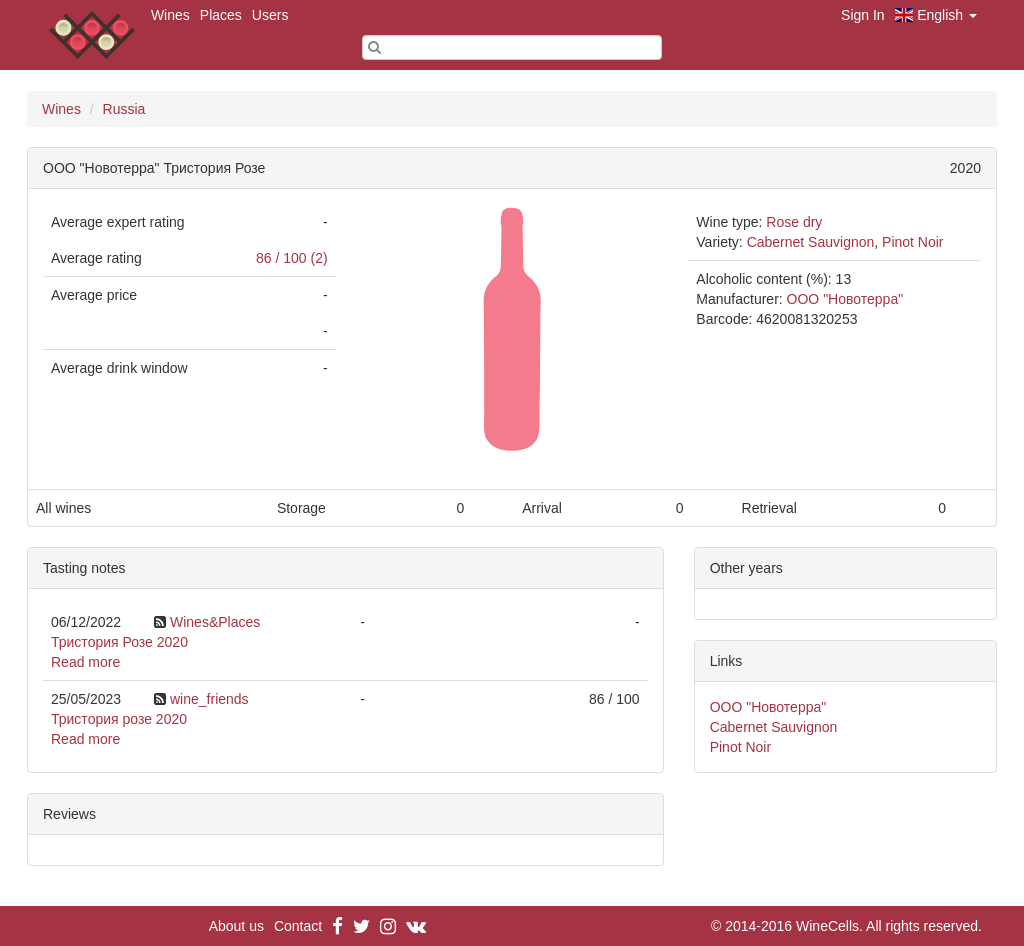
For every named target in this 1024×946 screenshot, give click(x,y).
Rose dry (794, 222)
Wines (170, 15)
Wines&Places (215, 622)
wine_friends (209, 699)
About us (236, 926)
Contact (298, 926)
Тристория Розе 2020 (119, 642)
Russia (124, 109)
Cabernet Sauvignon (811, 242)
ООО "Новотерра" (845, 299)
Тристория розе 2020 (119, 719)
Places (221, 15)
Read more (85, 662)
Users (270, 15)
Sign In (863, 15)
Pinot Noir (912, 242)
